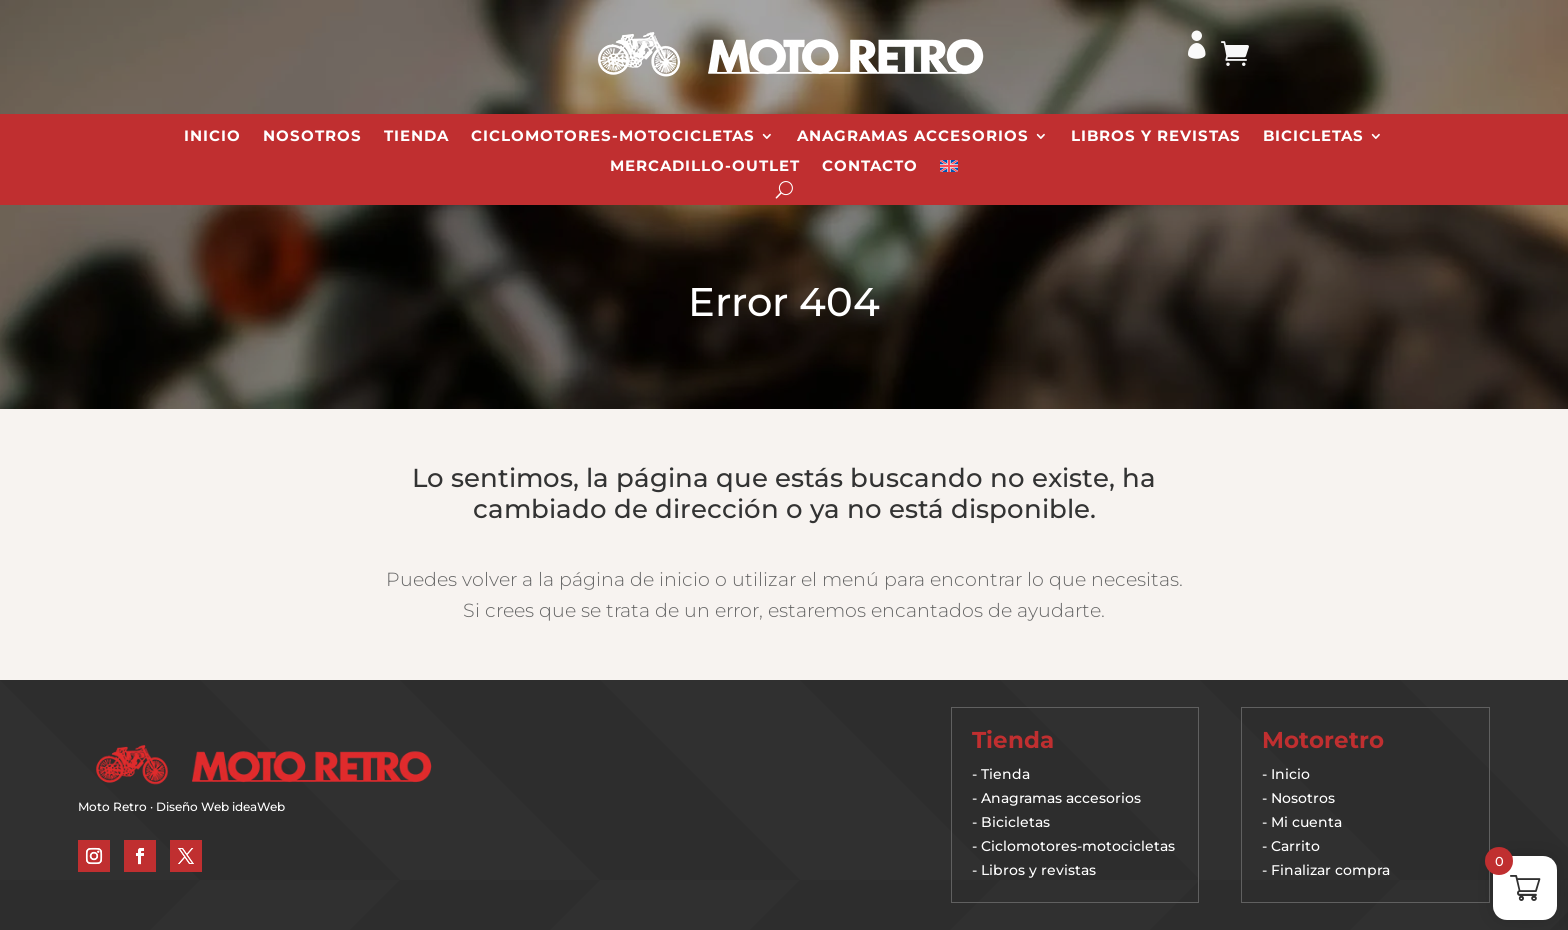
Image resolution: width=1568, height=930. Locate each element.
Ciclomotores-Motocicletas (613, 137)
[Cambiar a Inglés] (949, 170)
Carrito (1295, 846)
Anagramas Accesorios (913, 137)
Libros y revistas (1156, 137)
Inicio (212, 137)
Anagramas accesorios (1061, 798)
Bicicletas (1313, 137)
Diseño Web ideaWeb (220, 806)
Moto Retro (112, 806)
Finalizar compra (1330, 870)
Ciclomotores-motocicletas (1078, 846)
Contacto (870, 167)
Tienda (416, 137)
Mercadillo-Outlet (705, 167)
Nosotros (312, 137)
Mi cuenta (1306, 822)
